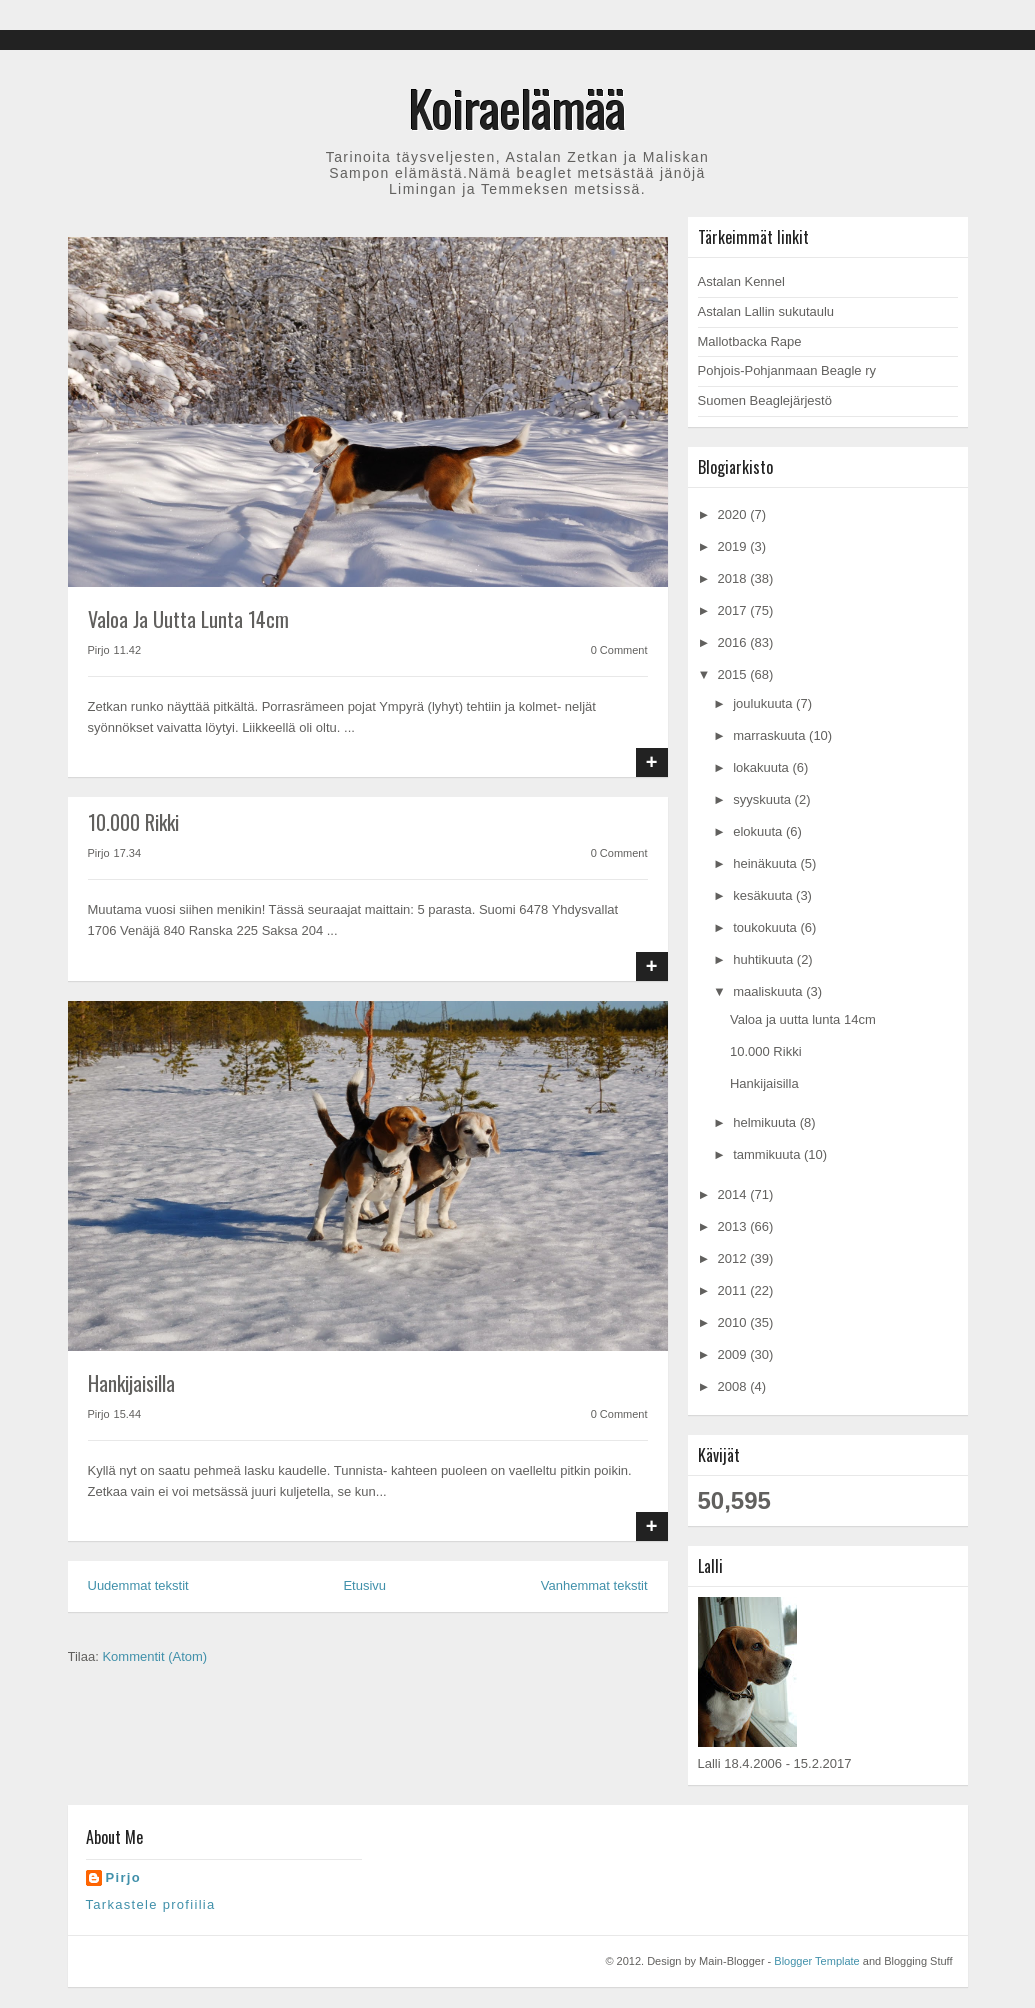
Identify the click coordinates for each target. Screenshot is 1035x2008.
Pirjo (123, 1877)
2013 (734, 1226)
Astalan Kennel (741, 281)
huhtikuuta (765, 959)
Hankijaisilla (131, 1383)
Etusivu (364, 1585)
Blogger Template (816, 1961)
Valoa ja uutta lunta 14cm (188, 619)
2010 (734, 1322)
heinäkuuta (766, 863)
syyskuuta (763, 799)
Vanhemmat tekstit (594, 1585)
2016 (734, 642)
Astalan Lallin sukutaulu (766, 311)
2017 (734, 610)
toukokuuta (766, 927)
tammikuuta (768, 1154)
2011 (734, 1290)
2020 (734, 514)
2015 (734, 674)
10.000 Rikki (133, 822)
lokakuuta (762, 767)
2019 (734, 546)
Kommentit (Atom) (154, 1656)
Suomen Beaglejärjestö (765, 400)
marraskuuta (771, 735)
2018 (734, 578)
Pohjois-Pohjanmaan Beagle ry (787, 370)
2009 (734, 1354)
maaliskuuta (769, 991)
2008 (734, 1386)
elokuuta (759, 831)
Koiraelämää (517, 107)
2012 (734, 1258)
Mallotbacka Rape (750, 341)
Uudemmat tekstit (138, 1585)
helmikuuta (766, 1122)
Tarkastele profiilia (151, 1904)
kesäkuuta (764, 895)
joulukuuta (764, 703)
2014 (734, 1194)
